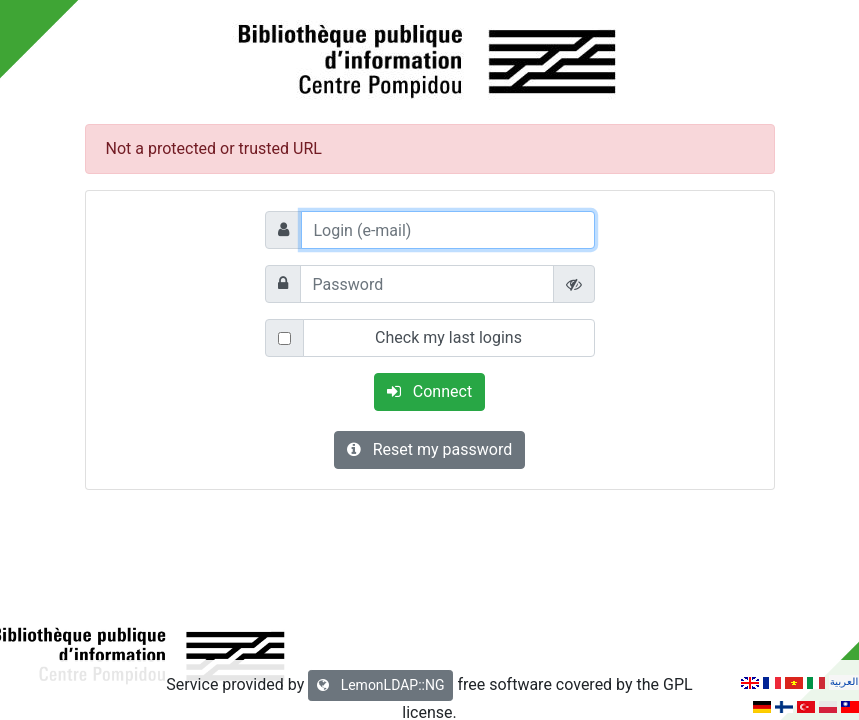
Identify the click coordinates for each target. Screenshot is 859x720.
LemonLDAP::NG (380, 685)
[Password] (427, 284)
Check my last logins (448, 337)
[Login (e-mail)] (448, 230)
